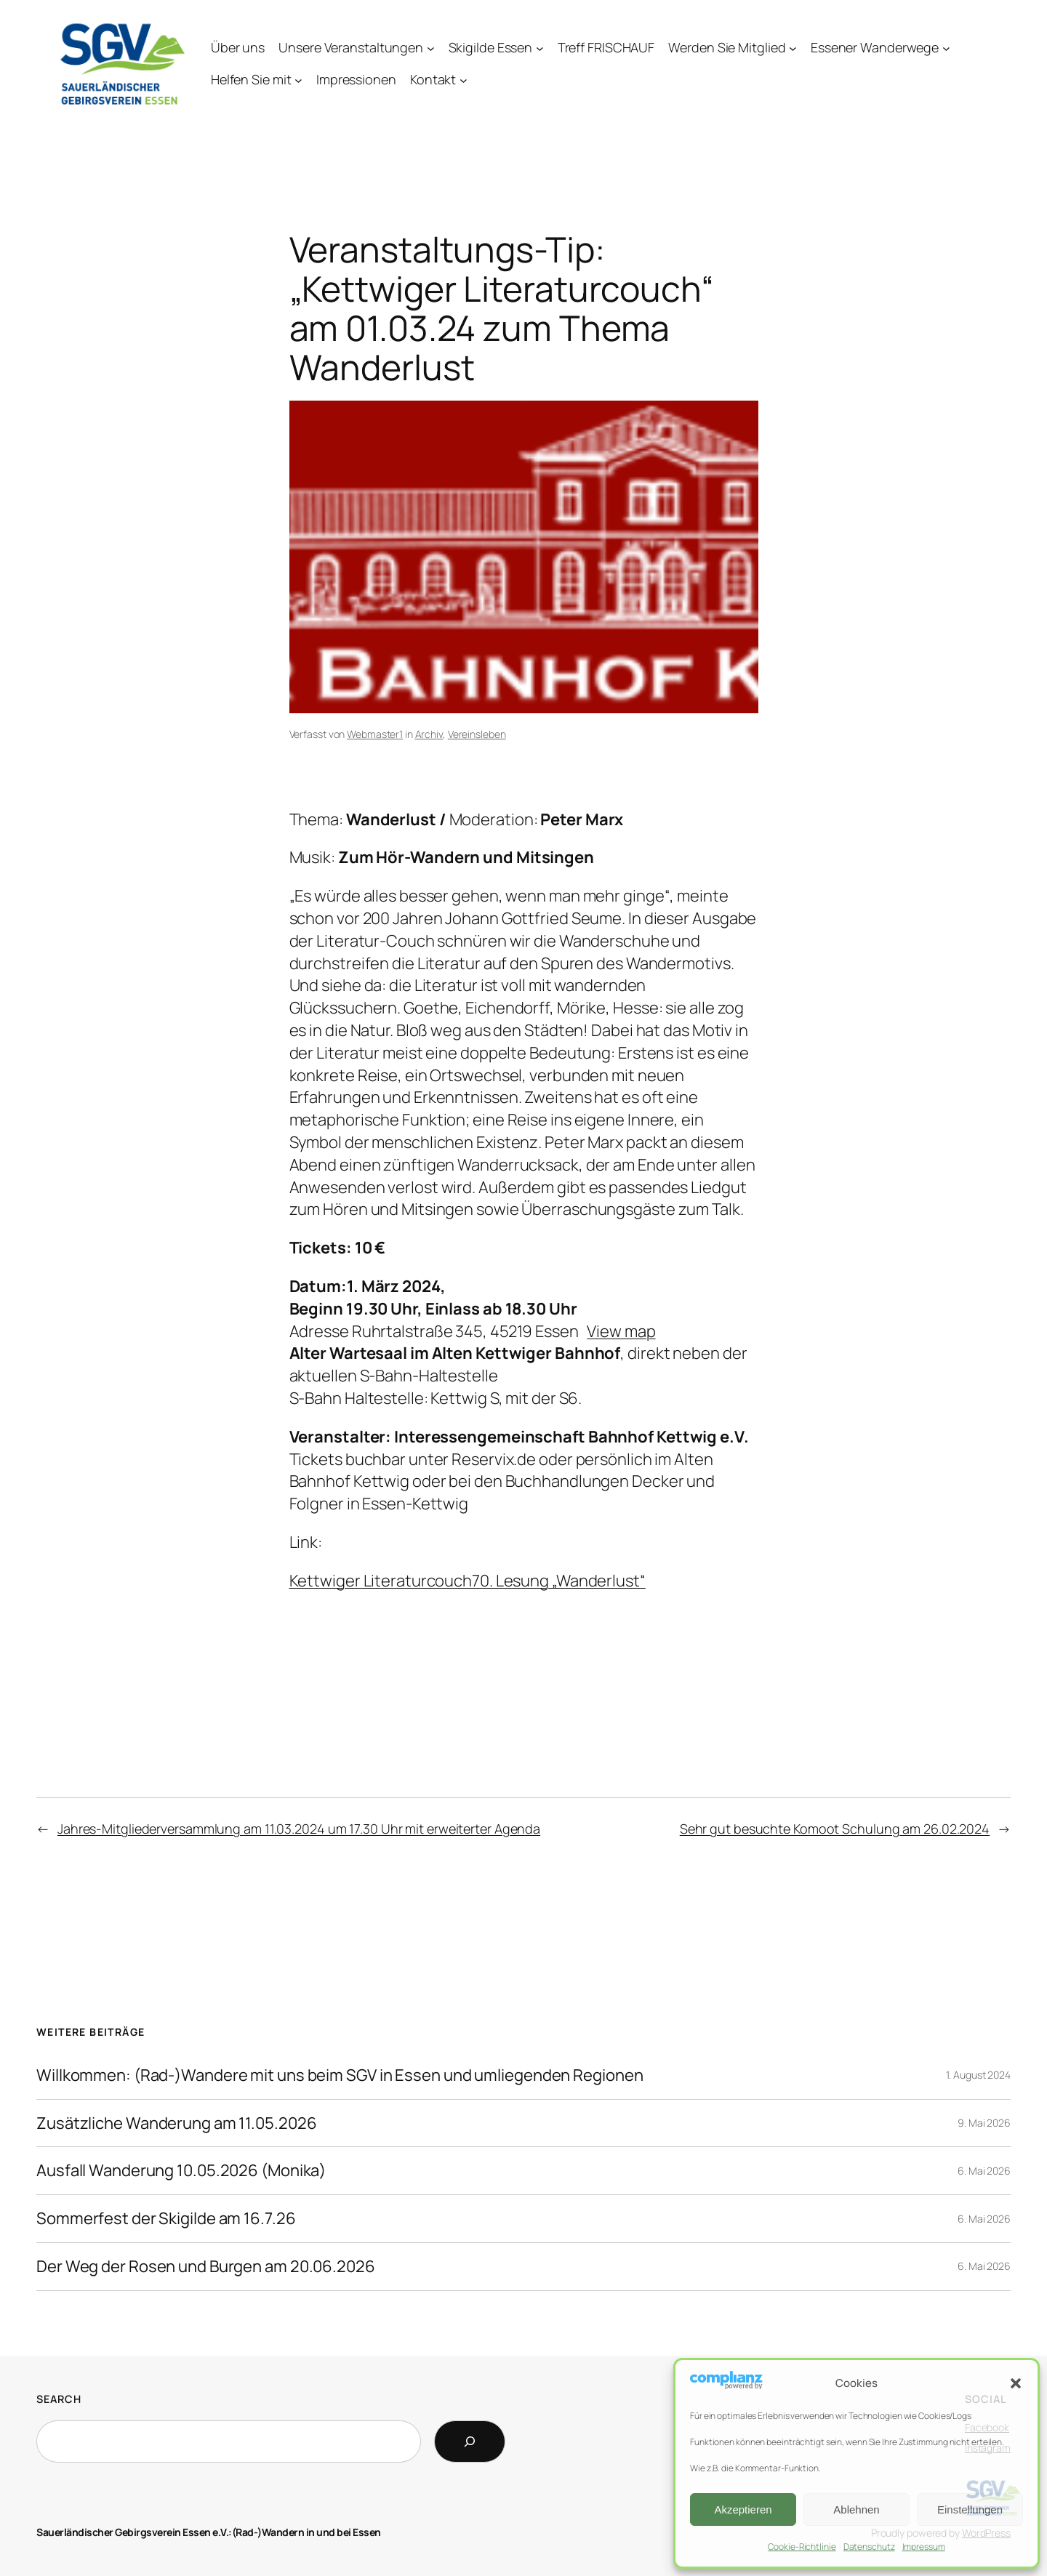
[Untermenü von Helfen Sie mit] (298, 80)
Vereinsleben (477, 734)
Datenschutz (869, 2546)
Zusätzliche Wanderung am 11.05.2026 (176, 2123)
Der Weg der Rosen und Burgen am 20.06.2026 (205, 2267)
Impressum (923, 2546)
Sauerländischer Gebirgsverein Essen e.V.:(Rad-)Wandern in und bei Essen (208, 2532)
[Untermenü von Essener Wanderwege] (946, 48)
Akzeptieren (742, 2509)
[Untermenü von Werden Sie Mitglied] (793, 48)
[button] (1015, 2383)
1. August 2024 (978, 2075)
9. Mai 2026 (984, 2123)
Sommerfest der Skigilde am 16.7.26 (166, 2219)
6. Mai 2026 (984, 2171)
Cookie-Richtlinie (801, 2546)
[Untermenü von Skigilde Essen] (540, 48)
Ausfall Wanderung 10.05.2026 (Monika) (181, 2171)
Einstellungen (970, 2509)
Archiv (429, 734)
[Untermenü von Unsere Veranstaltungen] (431, 48)
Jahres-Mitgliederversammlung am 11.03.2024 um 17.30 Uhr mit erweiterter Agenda (298, 1828)
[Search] (469, 2441)
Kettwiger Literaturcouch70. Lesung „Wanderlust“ (467, 1581)
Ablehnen (856, 2509)
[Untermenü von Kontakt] (464, 80)
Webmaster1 (375, 734)
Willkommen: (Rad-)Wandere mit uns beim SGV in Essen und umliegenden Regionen (339, 2075)
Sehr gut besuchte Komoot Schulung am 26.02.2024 (835, 1828)
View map (621, 1331)
